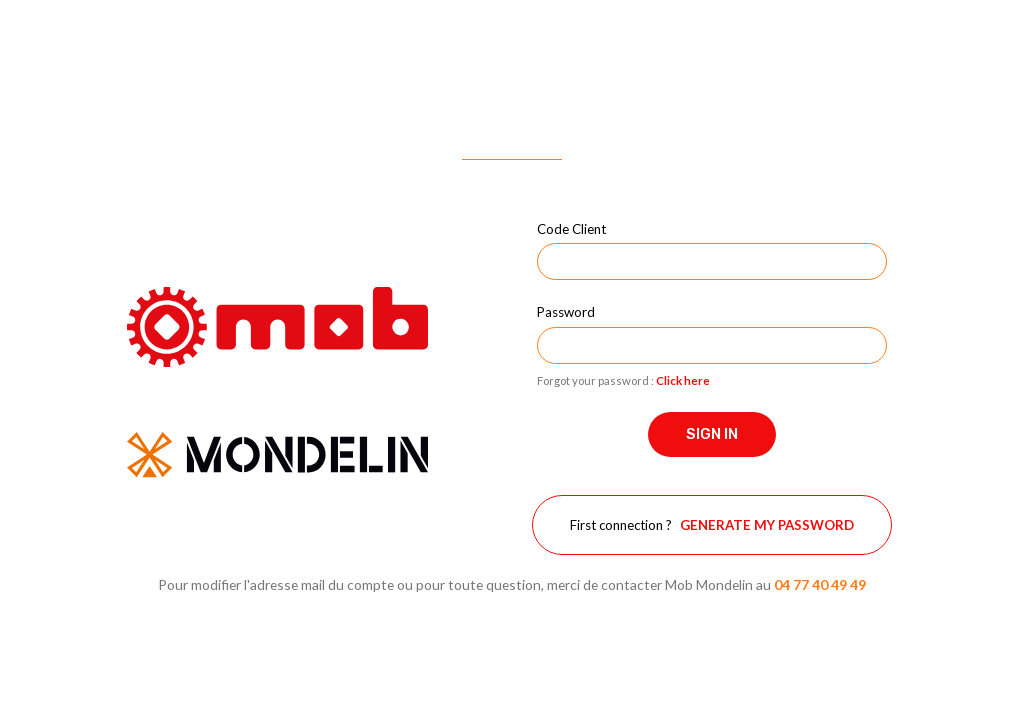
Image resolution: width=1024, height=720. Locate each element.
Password (566, 312)
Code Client (571, 229)
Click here (683, 380)
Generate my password (767, 525)
